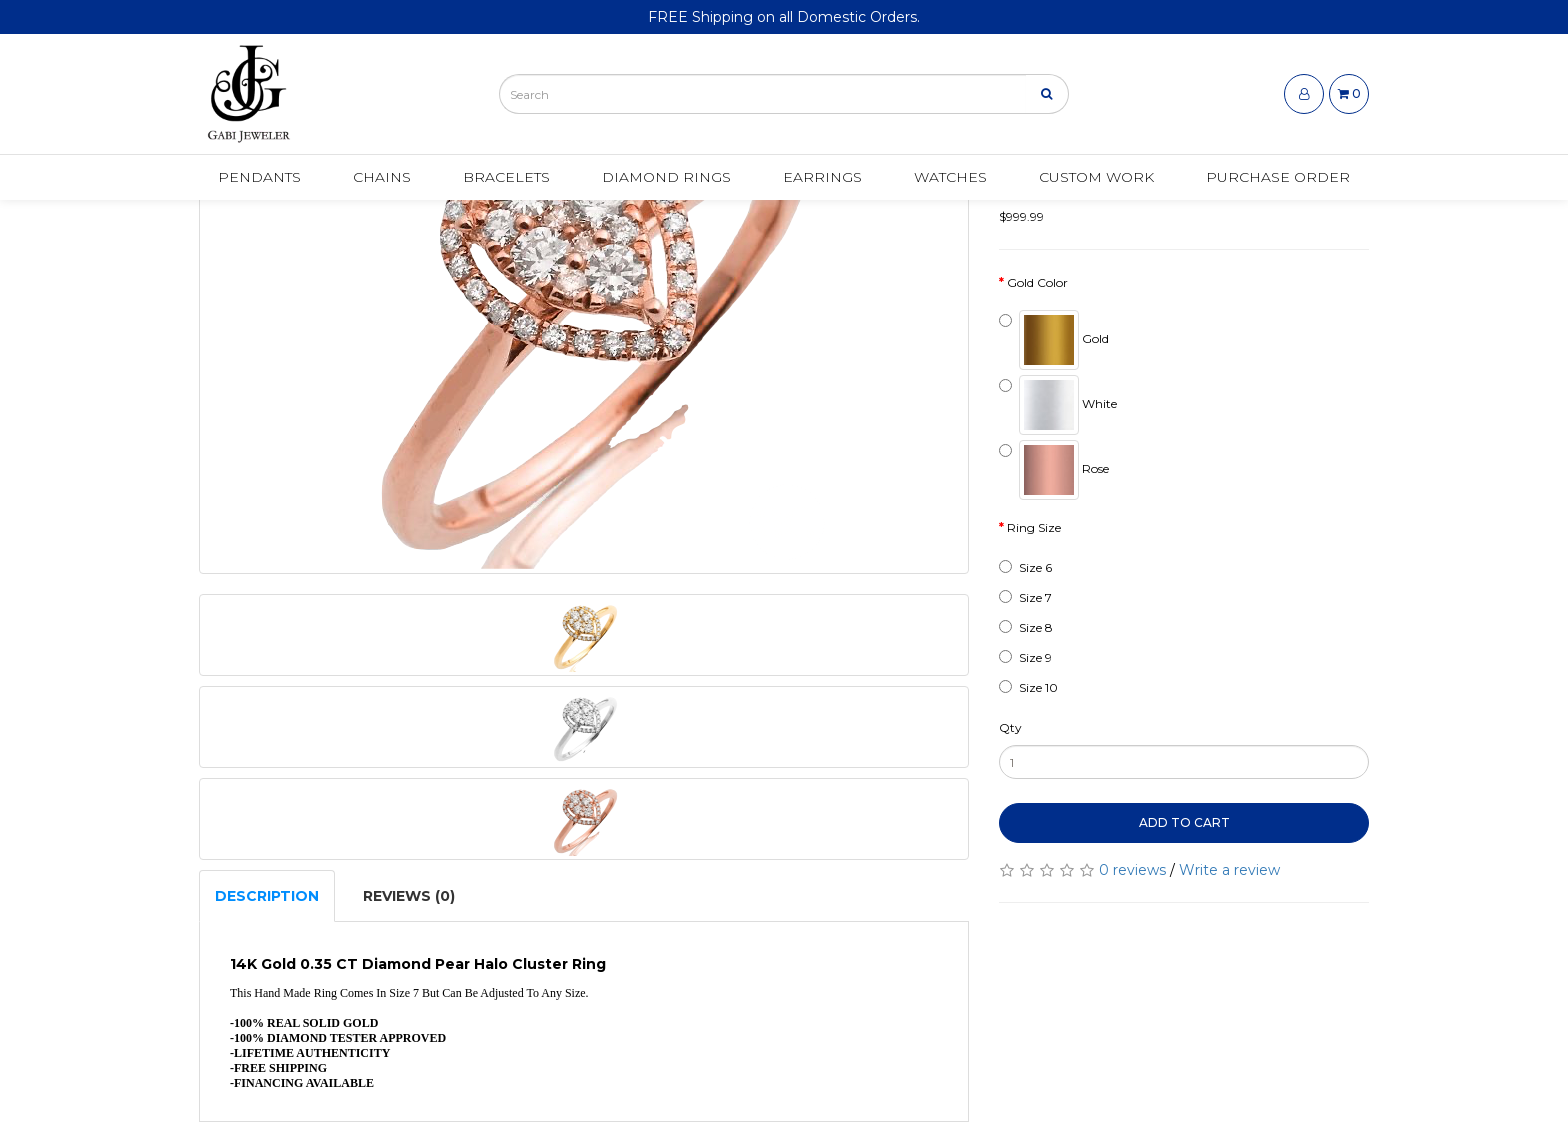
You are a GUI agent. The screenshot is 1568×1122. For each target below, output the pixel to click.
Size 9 (1025, 657)
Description (267, 896)
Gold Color (1037, 282)
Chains (382, 177)
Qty (1010, 727)
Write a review (1229, 870)
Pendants (259, 177)
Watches (950, 177)
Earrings (822, 177)
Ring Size (1034, 527)
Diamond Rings (666, 177)
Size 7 (1025, 597)
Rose (1054, 470)
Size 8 (1026, 627)
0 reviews (1132, 870)
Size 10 (1028, 687)
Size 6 (1025, 567)
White (1058, 405)
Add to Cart (1184, 822)
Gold (1054, 340)
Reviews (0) (409, 896)
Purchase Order (1278, 177)
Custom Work (1096, 177)
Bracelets (506, 177)
